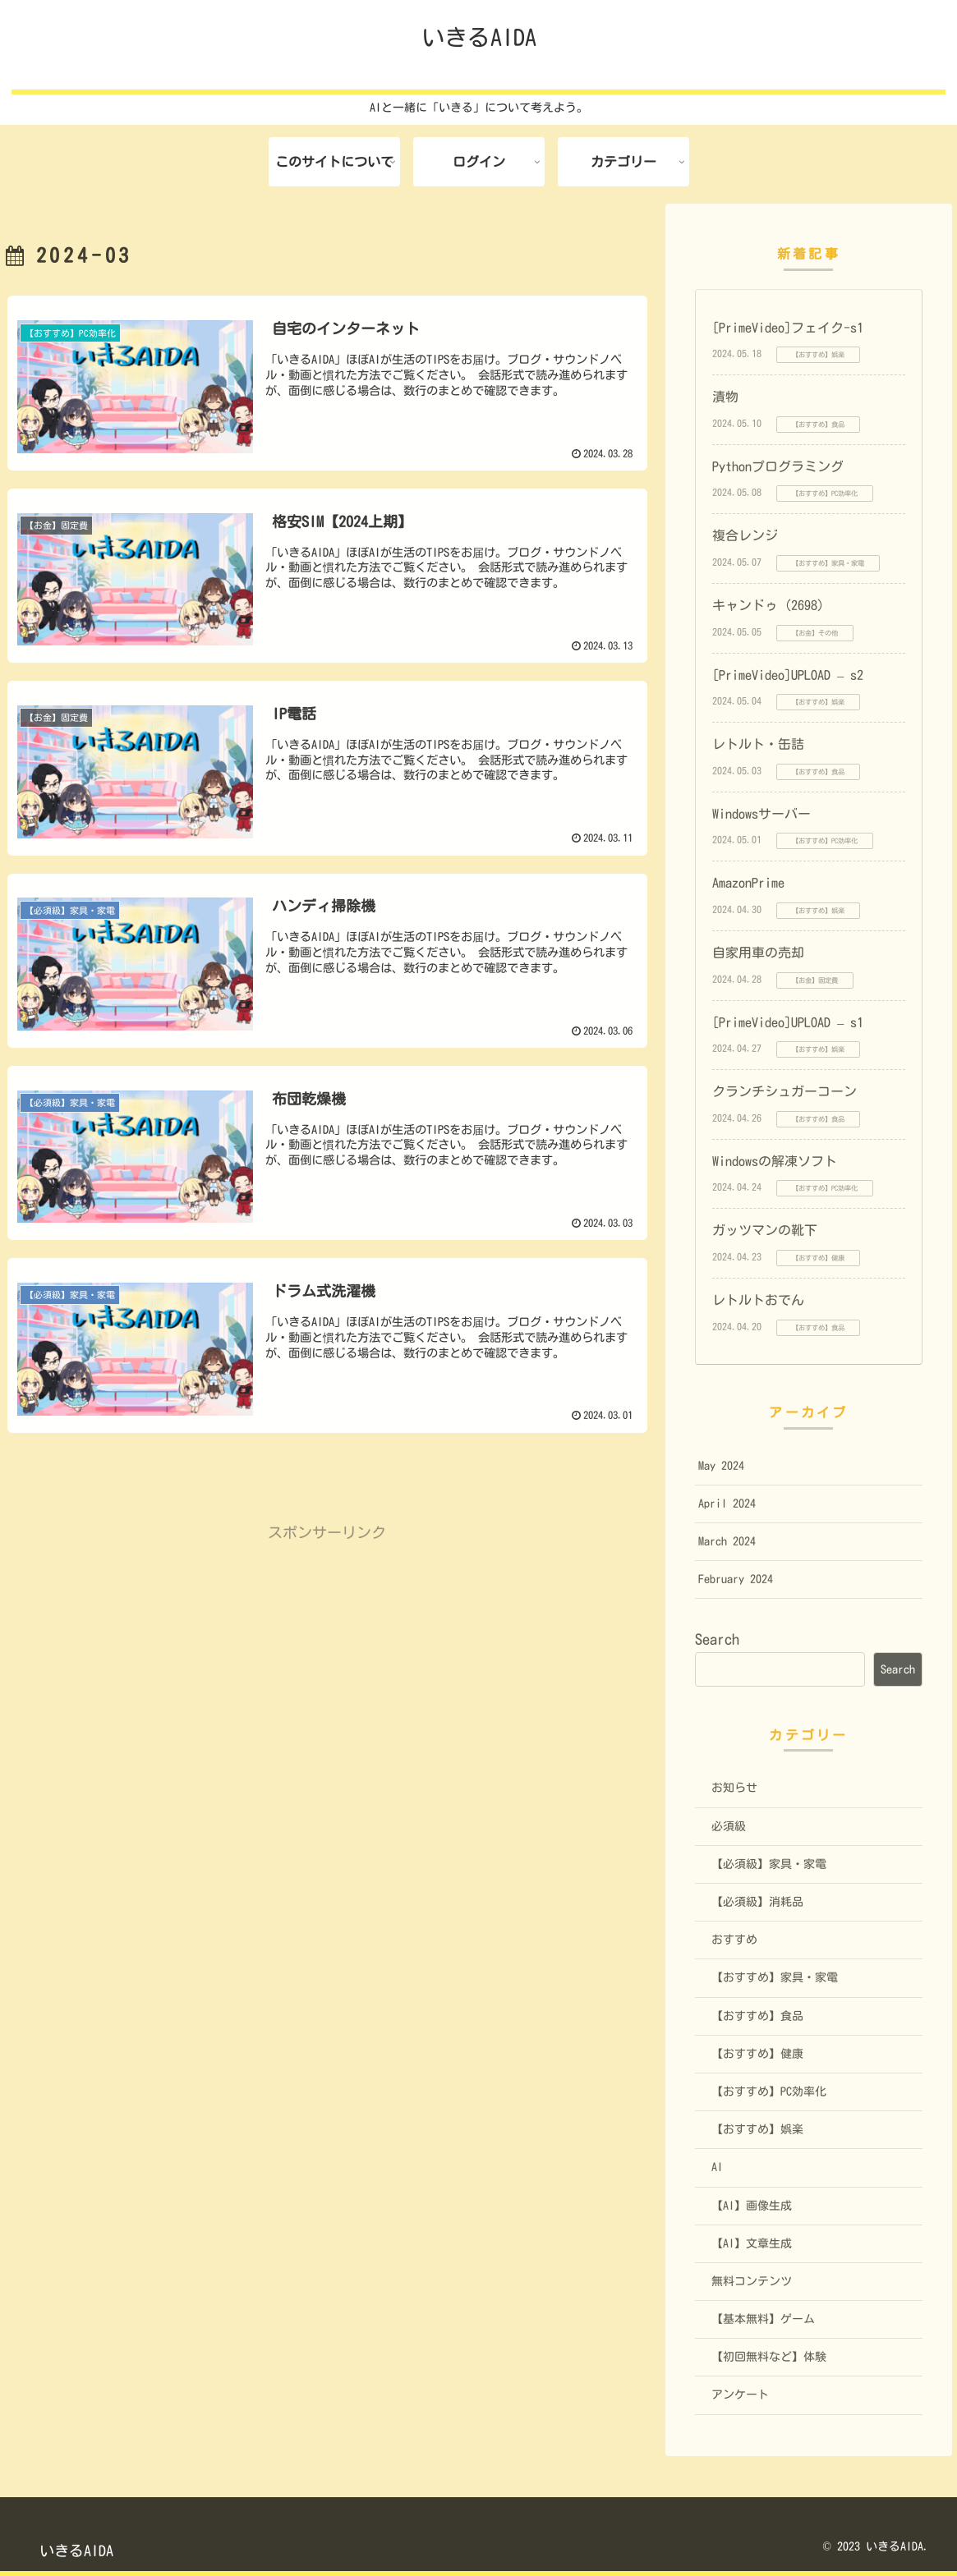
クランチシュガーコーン (784, 1091)
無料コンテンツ (751, 2281)
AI (717, 2167)
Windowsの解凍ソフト (774, 1161)
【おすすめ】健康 (757, 2053)
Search (717, 1639)
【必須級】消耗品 (757, 1902)
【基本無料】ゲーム (763, 2319)
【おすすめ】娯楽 (757, 2129)
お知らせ (734, 1787)
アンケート (740, 2394)
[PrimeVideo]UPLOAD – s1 (787, 1022)
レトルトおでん (758, 1299)
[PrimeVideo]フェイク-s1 (787, 327)
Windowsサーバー (761, 813)
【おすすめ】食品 (757, 2016)
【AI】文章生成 (751, 2243)
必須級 (728, 1826)
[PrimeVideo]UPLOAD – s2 (787, 675)
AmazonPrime (748, 882)
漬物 (725, 396)
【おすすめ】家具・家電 (774, 1977)
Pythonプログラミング (778, 466)
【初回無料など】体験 (768, 2356)
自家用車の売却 (758, 952)
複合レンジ (745, 535)
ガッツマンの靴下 (764, 1230)
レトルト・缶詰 (758, 744)
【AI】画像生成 (751, 2205)
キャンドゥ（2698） (771, 605)
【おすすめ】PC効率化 (768, 2091)
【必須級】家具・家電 (768, 1864)
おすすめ (734, 1939)
